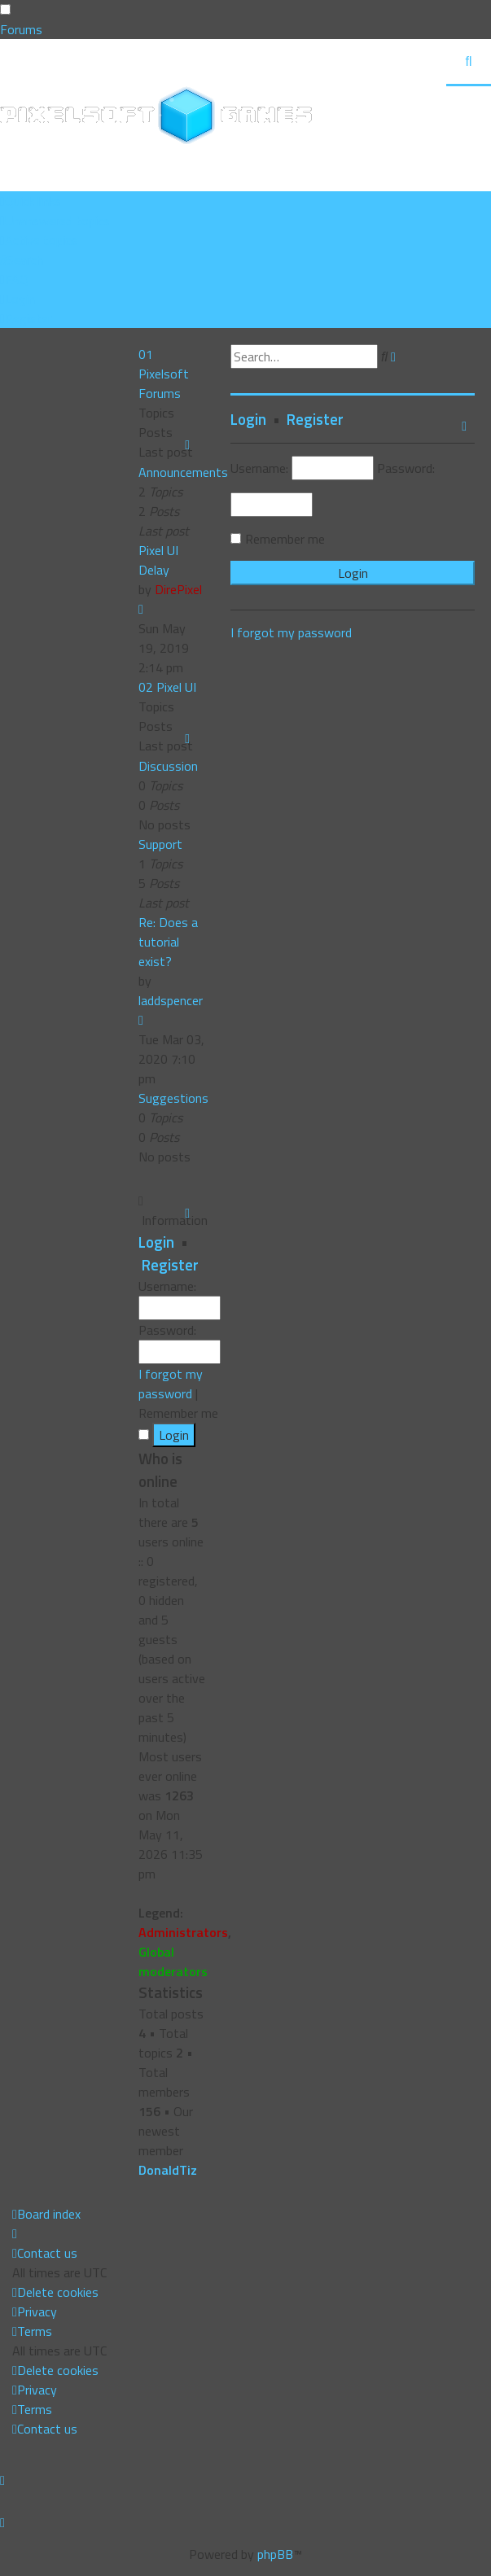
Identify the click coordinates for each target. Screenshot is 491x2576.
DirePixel (178, 589)
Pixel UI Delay (158, 559)
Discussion (168, 766)
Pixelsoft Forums (163, 383)
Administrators (183, 1932)
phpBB (275, 2554)
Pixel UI (176, 687)
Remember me (285, 539)
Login (156, 1242)
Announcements (183, 472)
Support (160, 844)
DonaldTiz (167, 2170)
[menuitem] (55, 220)
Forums (21, 29)
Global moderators (173, 1961)
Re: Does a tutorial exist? (168, 941)
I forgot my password (170, 1383)
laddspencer (170, 1000)
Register (170, 1264)
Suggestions (173, 1098)
